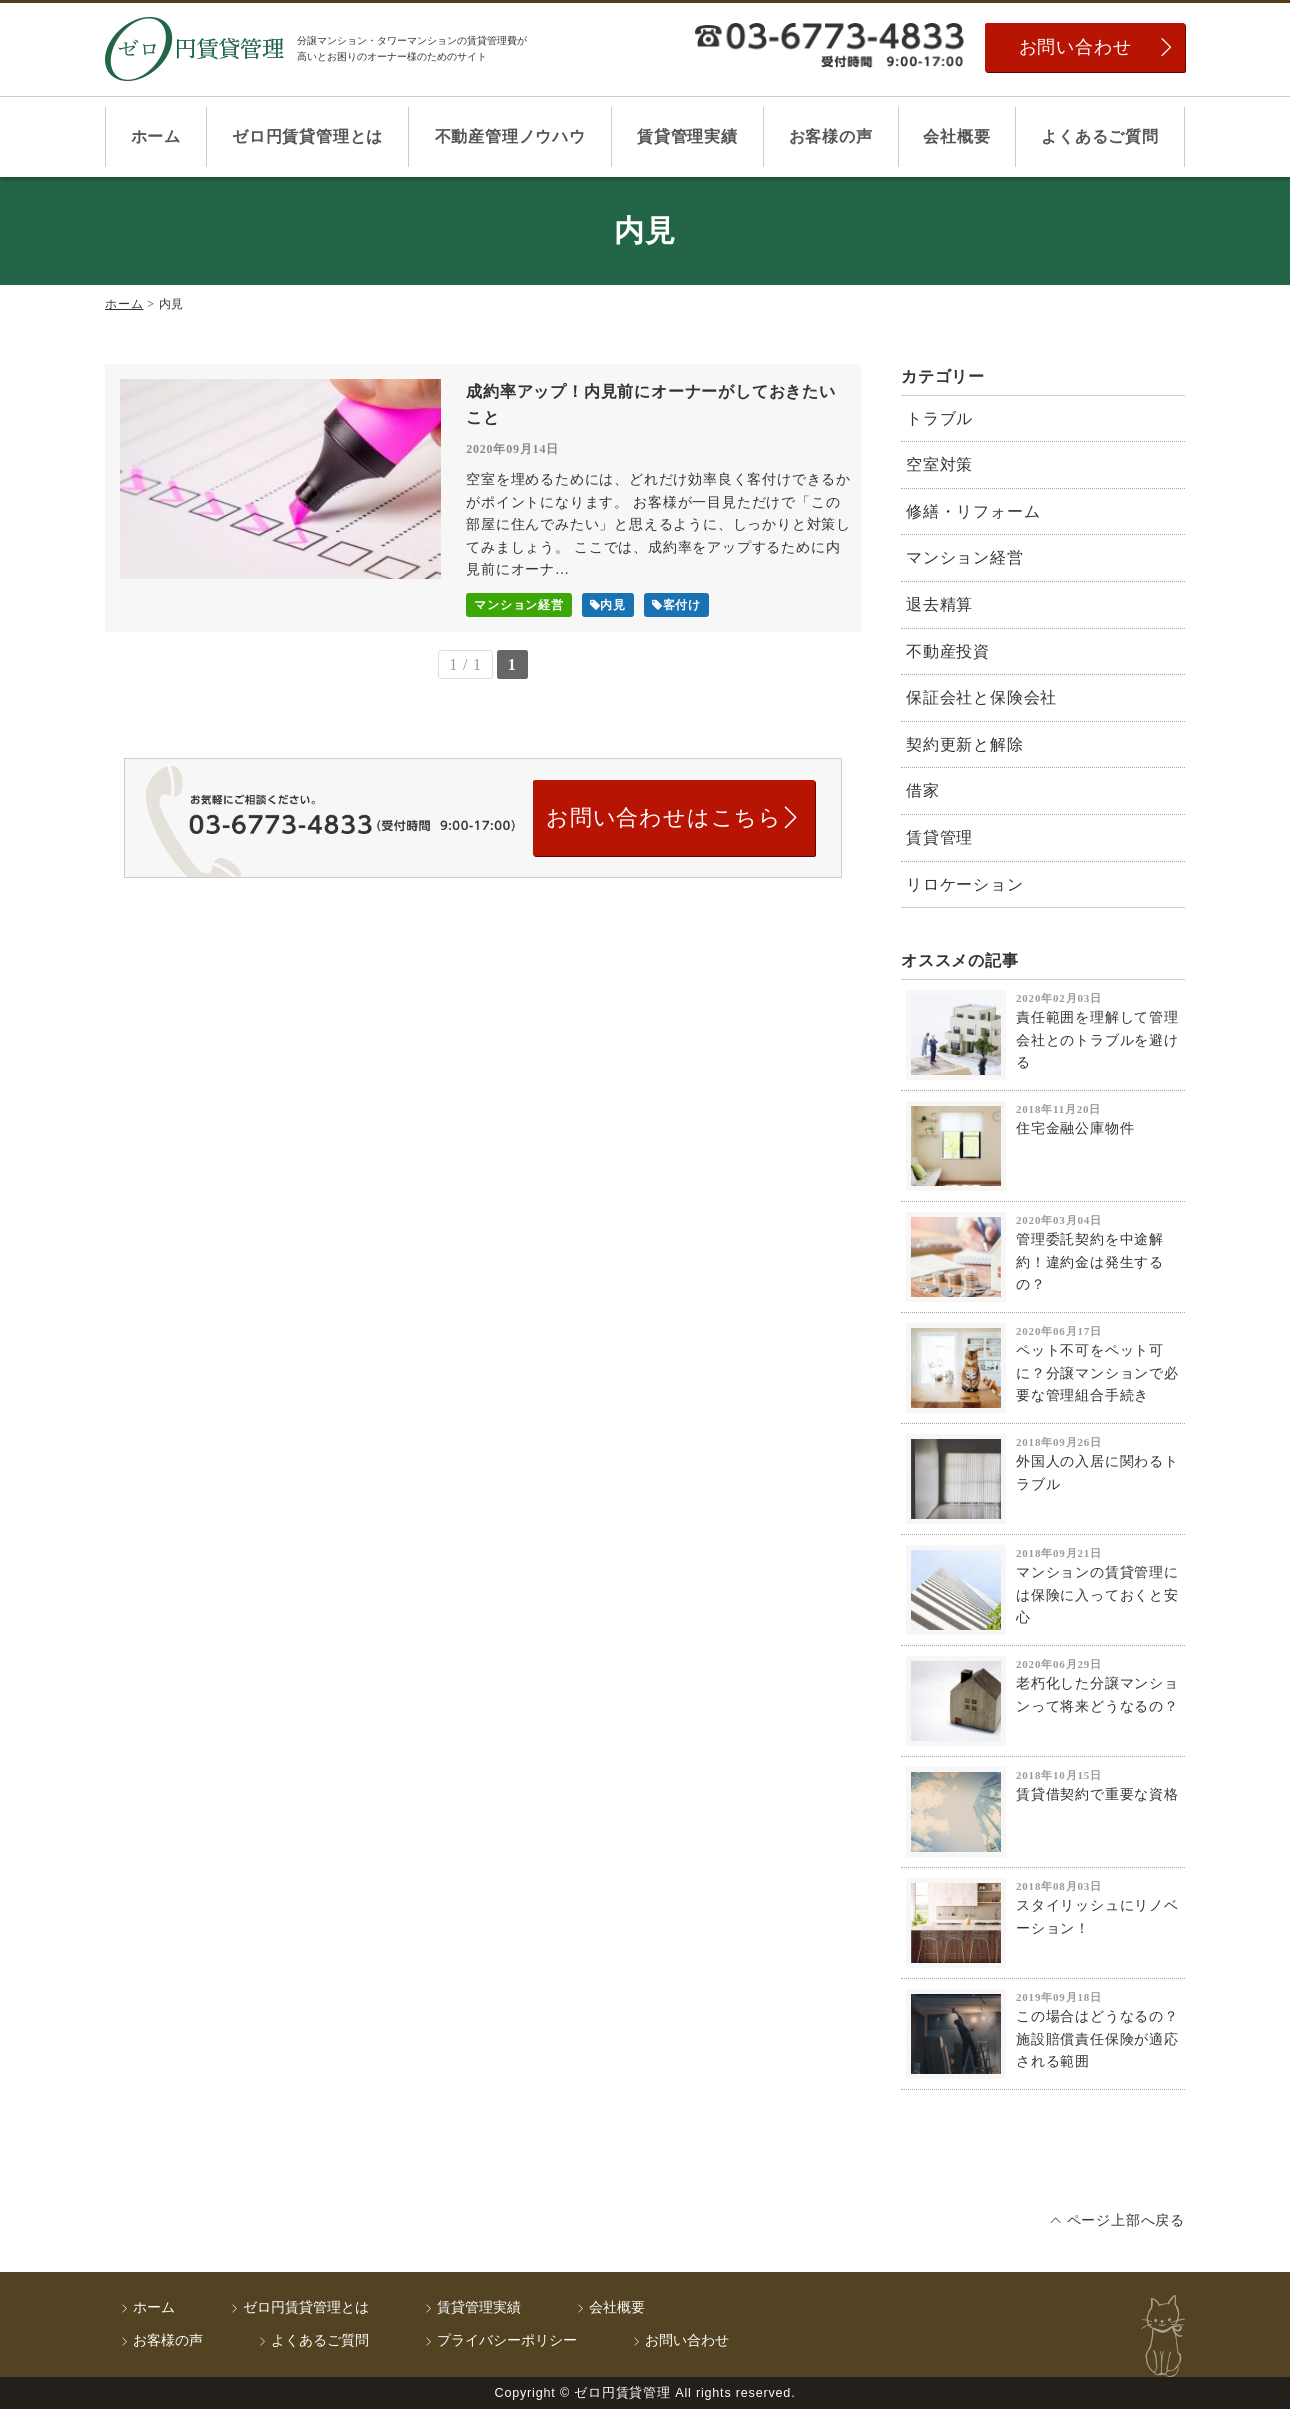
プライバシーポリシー (507, 2340)
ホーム (156, 136)
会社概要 (956, 136)
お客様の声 (831, 136)
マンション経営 (965, 557)
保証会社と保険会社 (981, 697)
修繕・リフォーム (973, 511)
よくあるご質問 (1100, 136)
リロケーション (965, 884)
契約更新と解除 (965, 744)
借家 (923, 790)
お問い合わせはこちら (664, 817)
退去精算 (939, 604)
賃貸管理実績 (687, 136)
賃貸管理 (939, 837)
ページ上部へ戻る (1126, 2220)
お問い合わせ (1075, 47)
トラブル (939, 418)
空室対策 (939, 464)
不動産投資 (948, 651)
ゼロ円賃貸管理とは (307, 136)
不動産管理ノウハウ (510, 136)
